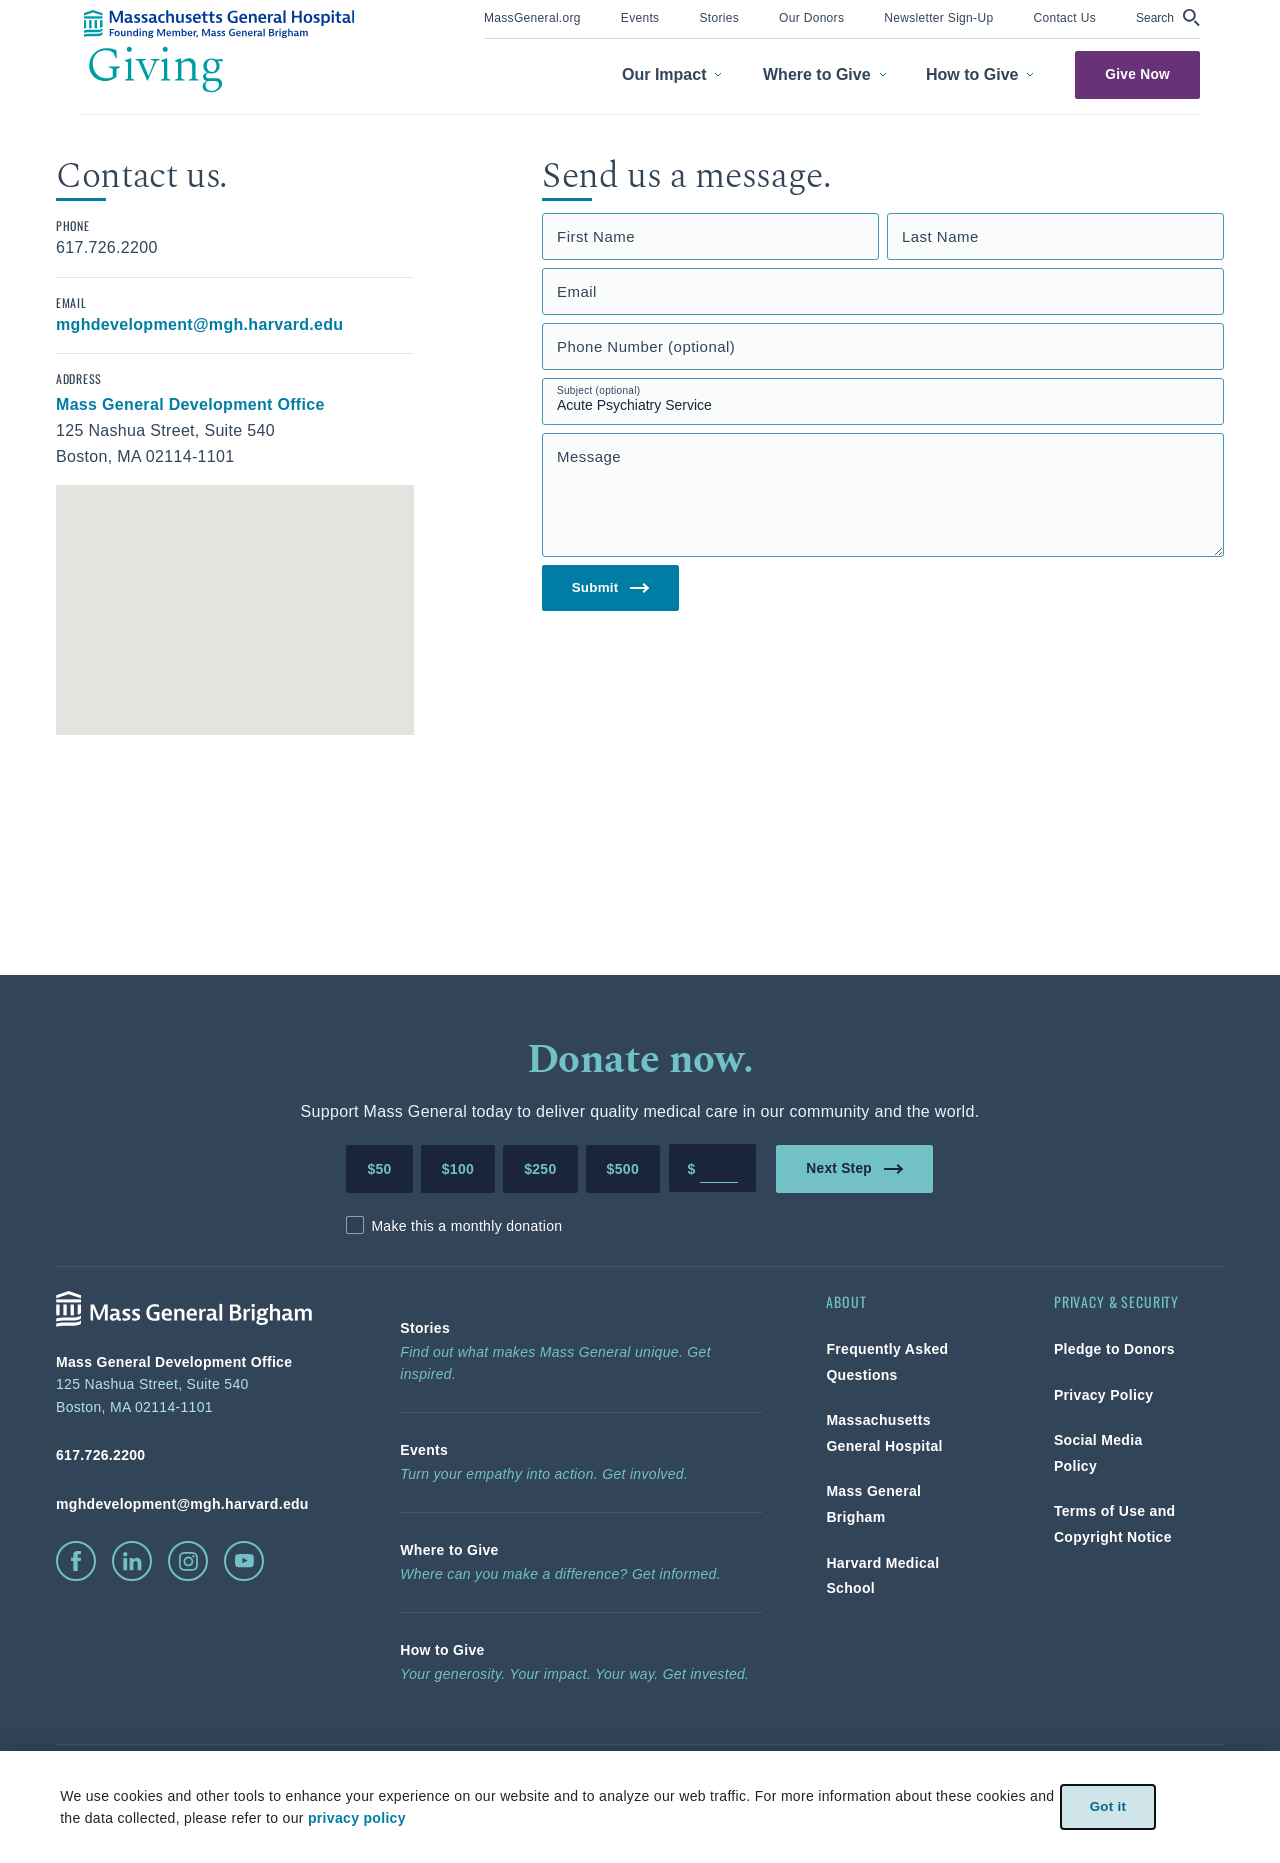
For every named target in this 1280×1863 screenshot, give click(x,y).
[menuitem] (532, 19)
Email (577, 291)
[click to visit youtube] (244, 1561)
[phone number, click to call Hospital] (196, 1455)
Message (589, 456)
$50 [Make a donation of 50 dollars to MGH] (379, 1169)
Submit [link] (611, 588)
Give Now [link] (1137, 74)
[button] (1168, 17)
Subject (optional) (599, 390)
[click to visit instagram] (188, 1561)
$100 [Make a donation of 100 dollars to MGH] (458, 1169)
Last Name (940, 236)
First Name (596, 236)
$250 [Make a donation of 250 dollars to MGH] (540, 1169)
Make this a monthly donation (466, 1226)
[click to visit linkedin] (132, 1561)
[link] (532, 16)
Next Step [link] (855, 1167)
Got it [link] (1107, 1806)
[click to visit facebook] (76, 1561)
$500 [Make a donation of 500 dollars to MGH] (623, 1169)
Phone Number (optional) (646, 346)
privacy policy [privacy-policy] (356, 1818)
